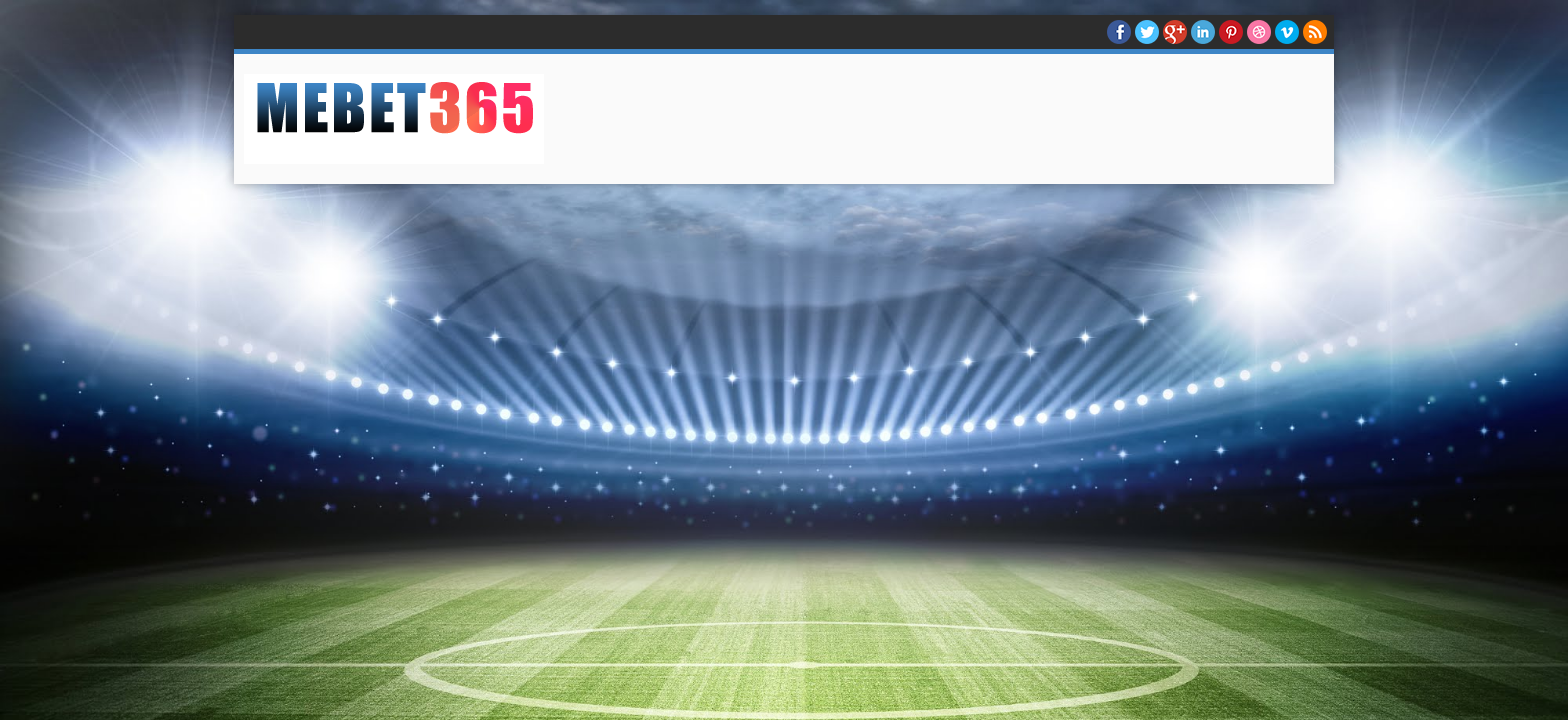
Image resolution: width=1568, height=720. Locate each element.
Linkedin (1203, 32)
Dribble (1259, 32)
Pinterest (1231, 32)
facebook (1119, 32)
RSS (1315, 32)
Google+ (1175, 32)
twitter (1147, 32)
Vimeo (1287, 32)
